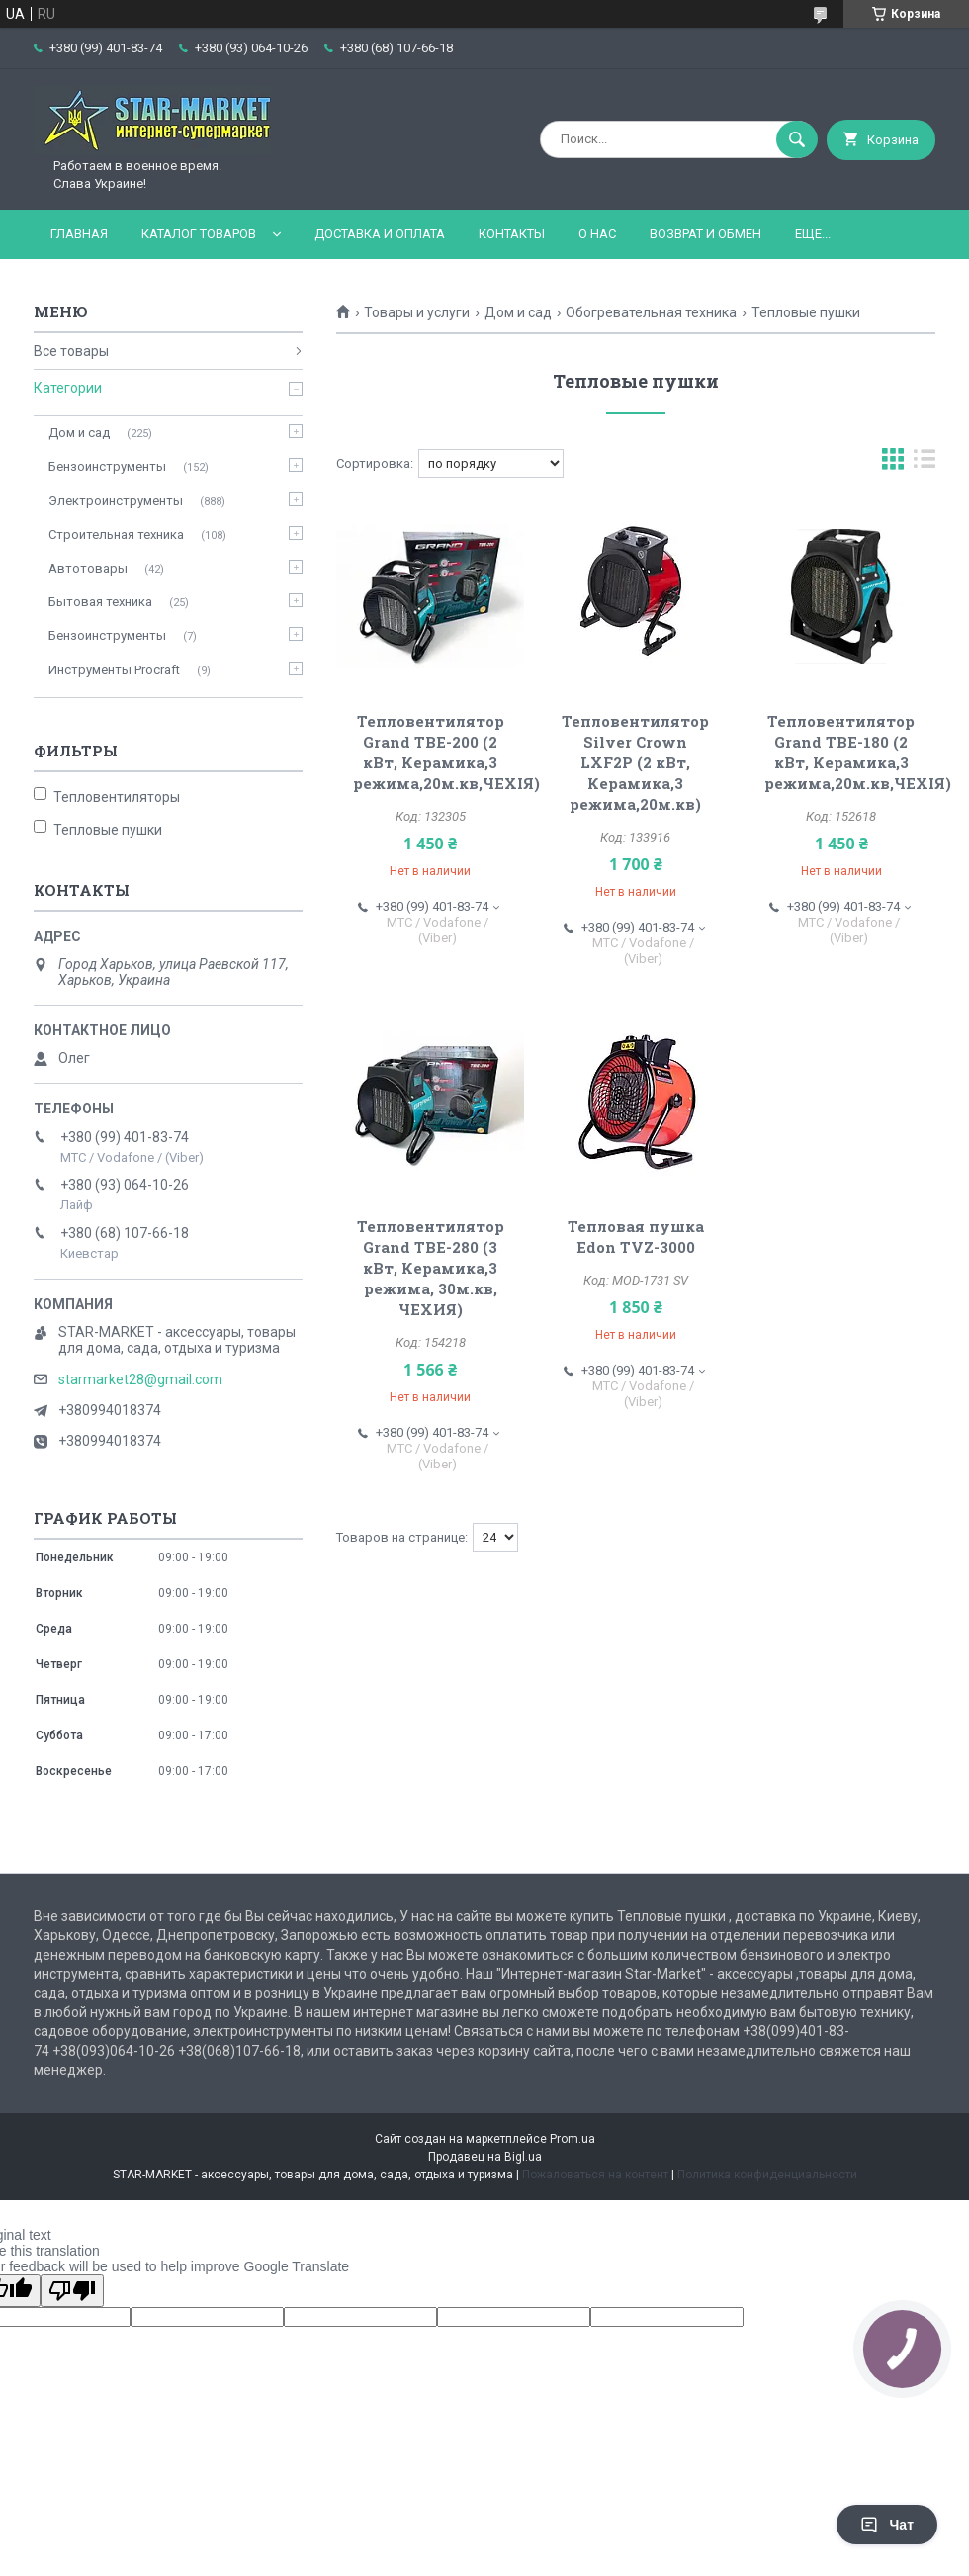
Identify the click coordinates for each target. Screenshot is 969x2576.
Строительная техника (116, 534)
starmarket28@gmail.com (140, 1379)
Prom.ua (572, 2139)
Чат (887, 2524)
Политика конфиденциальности (767, 2174)
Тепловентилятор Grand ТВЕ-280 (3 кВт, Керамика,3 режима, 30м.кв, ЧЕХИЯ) (430, 1267)
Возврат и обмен (705, 233)
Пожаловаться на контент (595, 2174)
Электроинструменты (115, 500)
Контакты (512, 233)
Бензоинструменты (107, 466)
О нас (597, 233)
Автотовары (88, 568)
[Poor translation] (72, 2290)
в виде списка (924, 463)
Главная (79, 233)
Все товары (71, 351)
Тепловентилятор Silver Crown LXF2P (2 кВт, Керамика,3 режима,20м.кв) (635, 762)
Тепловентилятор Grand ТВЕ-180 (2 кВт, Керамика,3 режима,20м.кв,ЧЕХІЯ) (857, 752)
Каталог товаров (198, 233)
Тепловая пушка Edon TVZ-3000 (636, 1236)
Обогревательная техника (651, 312)
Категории (68, 388)
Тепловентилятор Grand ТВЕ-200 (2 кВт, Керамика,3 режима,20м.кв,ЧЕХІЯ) (446, 752)
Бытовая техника (100, 601)
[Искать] (797, 139)
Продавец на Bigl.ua (485, 2157)
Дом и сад (518, 312)
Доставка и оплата (379, 233)
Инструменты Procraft (114, 670)
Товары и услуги (417, 312)
